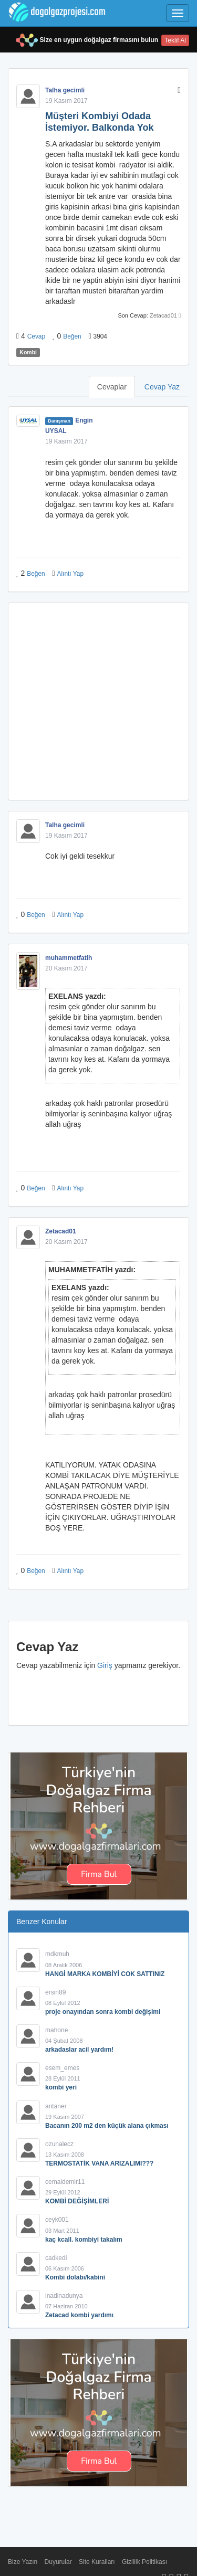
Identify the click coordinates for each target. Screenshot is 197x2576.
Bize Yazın (22, 2562)
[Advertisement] (98, 701)
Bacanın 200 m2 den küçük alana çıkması (107, 2125)
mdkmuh (57, 1954)
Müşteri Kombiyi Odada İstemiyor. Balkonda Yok (99, 122)
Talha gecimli (65, 90)
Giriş (104, 1665)
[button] (179, 90)
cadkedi (56, 2258)
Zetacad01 (163, 315)
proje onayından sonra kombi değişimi (102, 2011)
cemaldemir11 (65, 2182)
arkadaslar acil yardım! (79, 2049)
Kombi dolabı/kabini (75, 2277)
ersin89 (55, 1992)
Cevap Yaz (162, 387)
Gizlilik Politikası (144, 2562)
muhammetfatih (68, 958)
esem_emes (62, 2068)
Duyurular (58, 2562)
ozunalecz (59, 2144)
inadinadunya (63, 2295)
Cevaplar (112, 387)
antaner (56, 2106)
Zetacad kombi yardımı (79, 2315)
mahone (56, 2030)
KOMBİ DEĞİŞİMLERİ (77, 2201)
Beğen (72, 336)
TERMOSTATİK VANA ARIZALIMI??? (99, 2163)
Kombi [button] (28, 352)
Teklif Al (175, 40)
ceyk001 (57, 2219)
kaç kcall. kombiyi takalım (83, 2239)
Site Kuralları (97, 2562)
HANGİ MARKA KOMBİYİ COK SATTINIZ (104, 1974)
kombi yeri (61, 2087)
